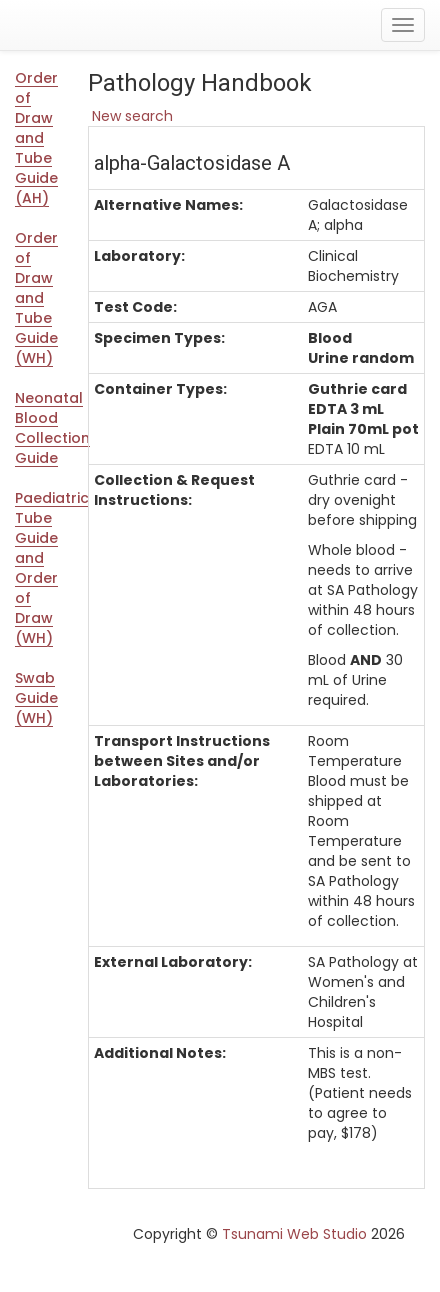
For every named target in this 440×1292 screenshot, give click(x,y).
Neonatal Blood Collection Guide (44, 428)
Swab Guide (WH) (36, 698)
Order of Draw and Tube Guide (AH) (36, 138)
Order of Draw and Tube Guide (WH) (36, 298)
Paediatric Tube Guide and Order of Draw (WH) (44, 568)
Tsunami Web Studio (294, 1234)
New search (130, 116)
